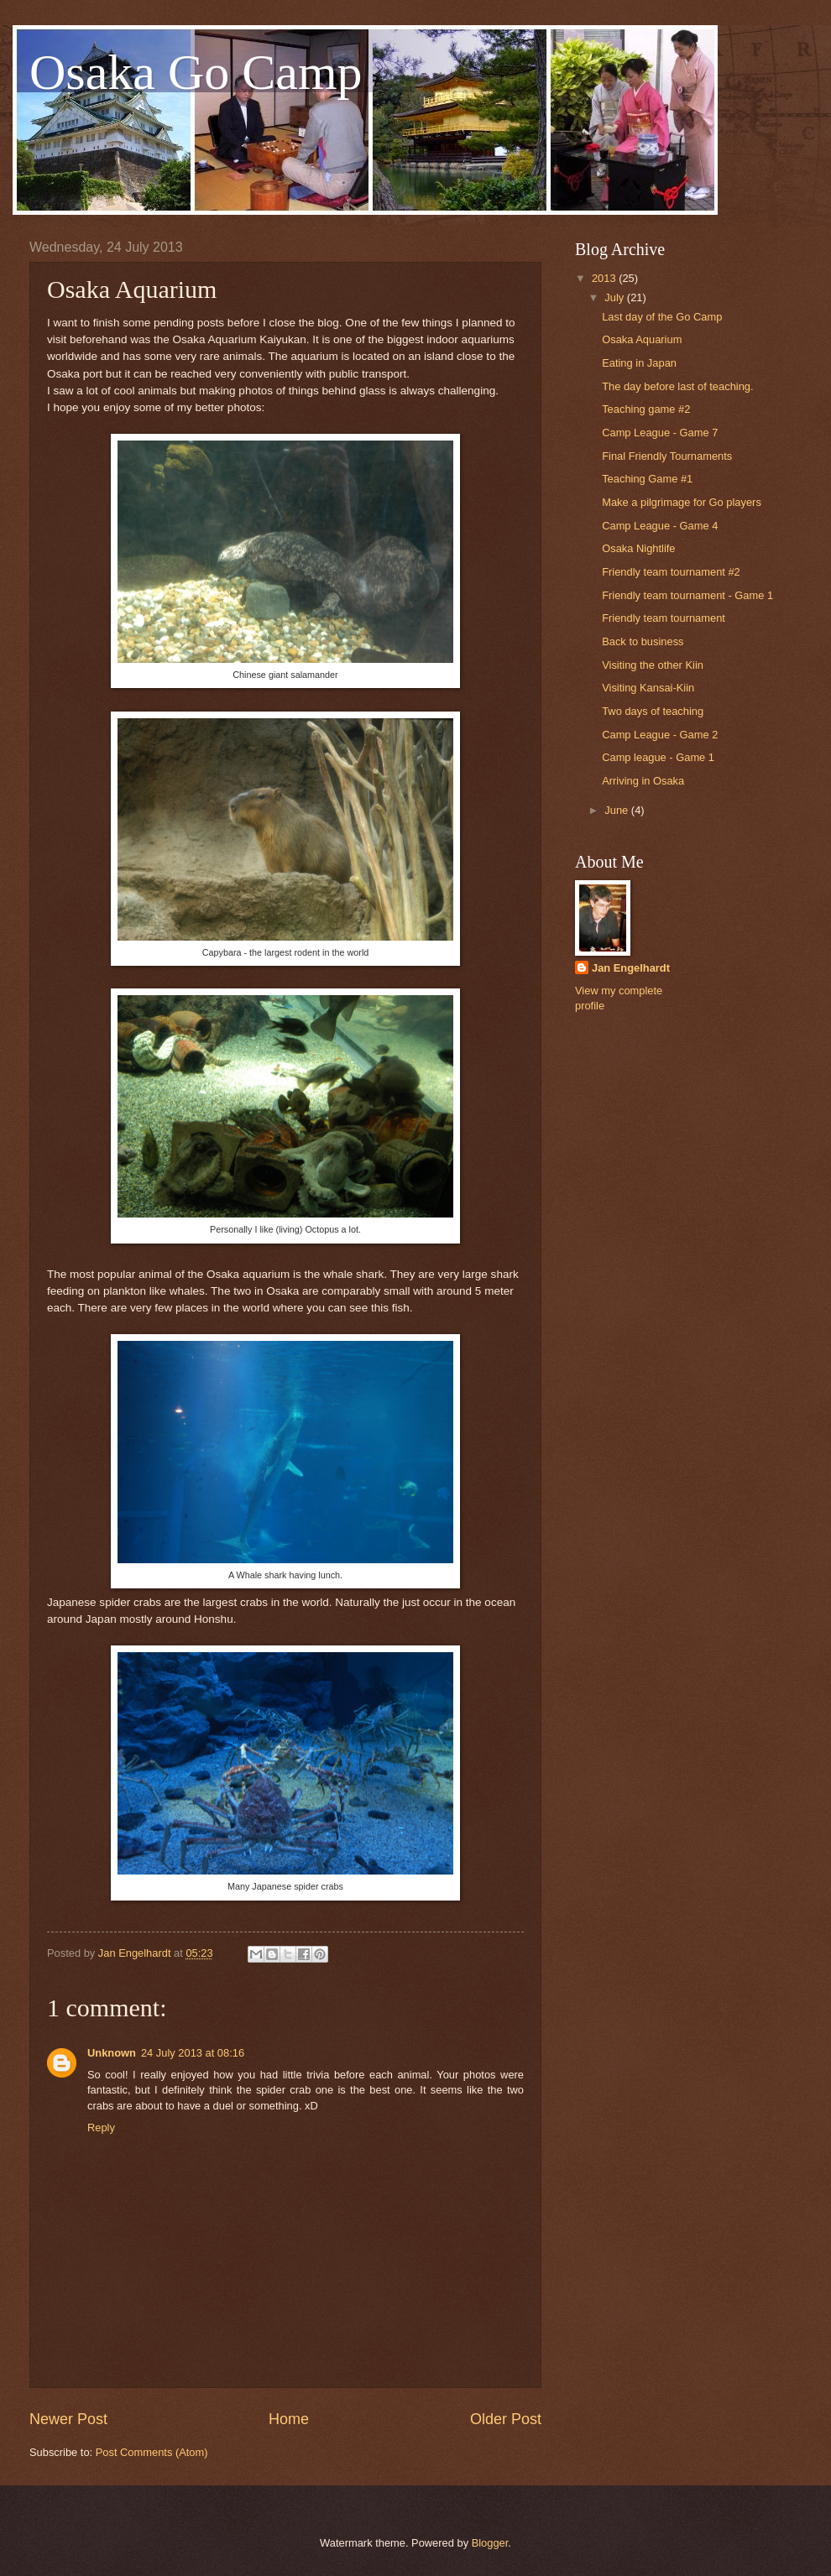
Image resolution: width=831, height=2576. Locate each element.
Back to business (642, 641)
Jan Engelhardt (631, 968)
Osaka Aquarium (642, 339)
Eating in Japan (639, 363)
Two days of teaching (652, 711)
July (615, 297)
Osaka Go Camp (196, 72)
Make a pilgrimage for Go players (681, 502)
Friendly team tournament (663, 618)
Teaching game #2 (646, 409)
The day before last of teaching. (677, 386)
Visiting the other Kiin (652, 665)
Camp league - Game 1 (658, 757)
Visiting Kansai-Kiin (648, 687)
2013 (605, 278)
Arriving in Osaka (643, 780)
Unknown (111, 2053)
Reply (101, 2127)
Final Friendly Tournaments (667, 456)
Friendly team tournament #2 (671, 572)
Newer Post (68, 2419)
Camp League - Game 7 (660, 432)
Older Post (505, 2419)
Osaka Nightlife (638, 548)
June (617, 810)
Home (289, 2419)
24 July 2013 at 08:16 (192, 2053)
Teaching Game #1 (647, 478)
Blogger (490, 2543)
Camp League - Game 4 (660, 525)
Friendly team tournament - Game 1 (687, 595)
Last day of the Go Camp (662, 316)
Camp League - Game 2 (660, 734)
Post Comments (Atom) (152, 2452)
